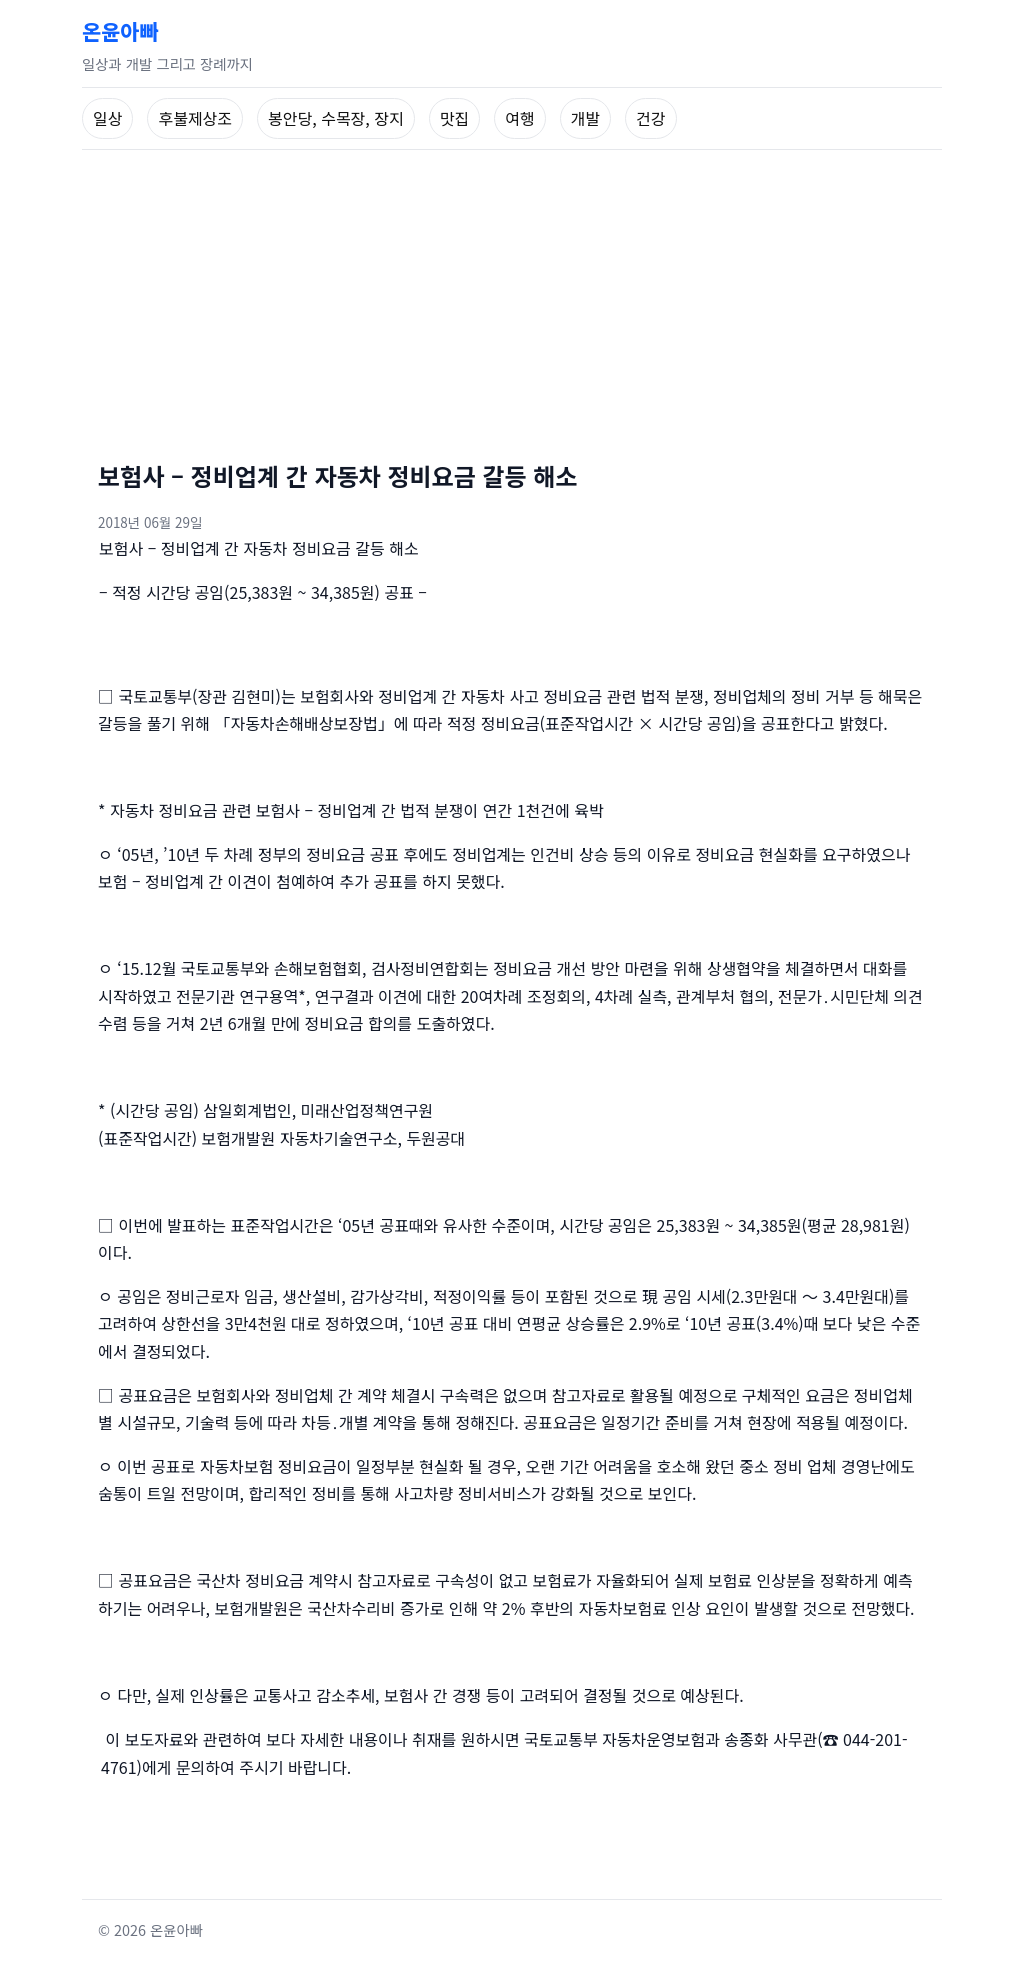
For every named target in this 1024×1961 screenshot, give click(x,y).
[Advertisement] (512, 300)
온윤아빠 (120, 31)
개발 (585, 118)
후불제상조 (195, 118)
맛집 (454, 118)
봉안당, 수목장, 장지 (336, 118)
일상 (107, 118)
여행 (519, 118)
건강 (650, 118)
